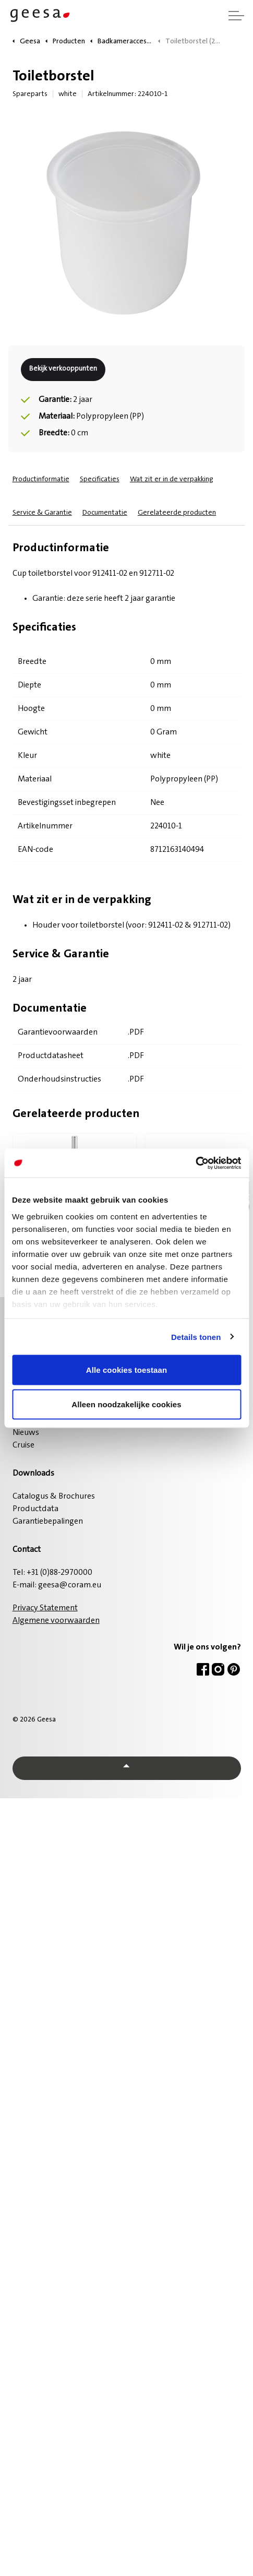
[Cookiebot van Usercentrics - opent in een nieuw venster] (195, 1163)
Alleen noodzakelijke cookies (126, 1403)
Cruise (23, 1445)
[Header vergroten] (236, 15)
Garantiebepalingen (48, 1521)
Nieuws (26, 1433)
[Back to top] (127, 1768)
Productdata (35, 1509)
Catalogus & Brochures (54, 1496)
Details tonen (196, 1336)
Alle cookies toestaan (126, 1370)
